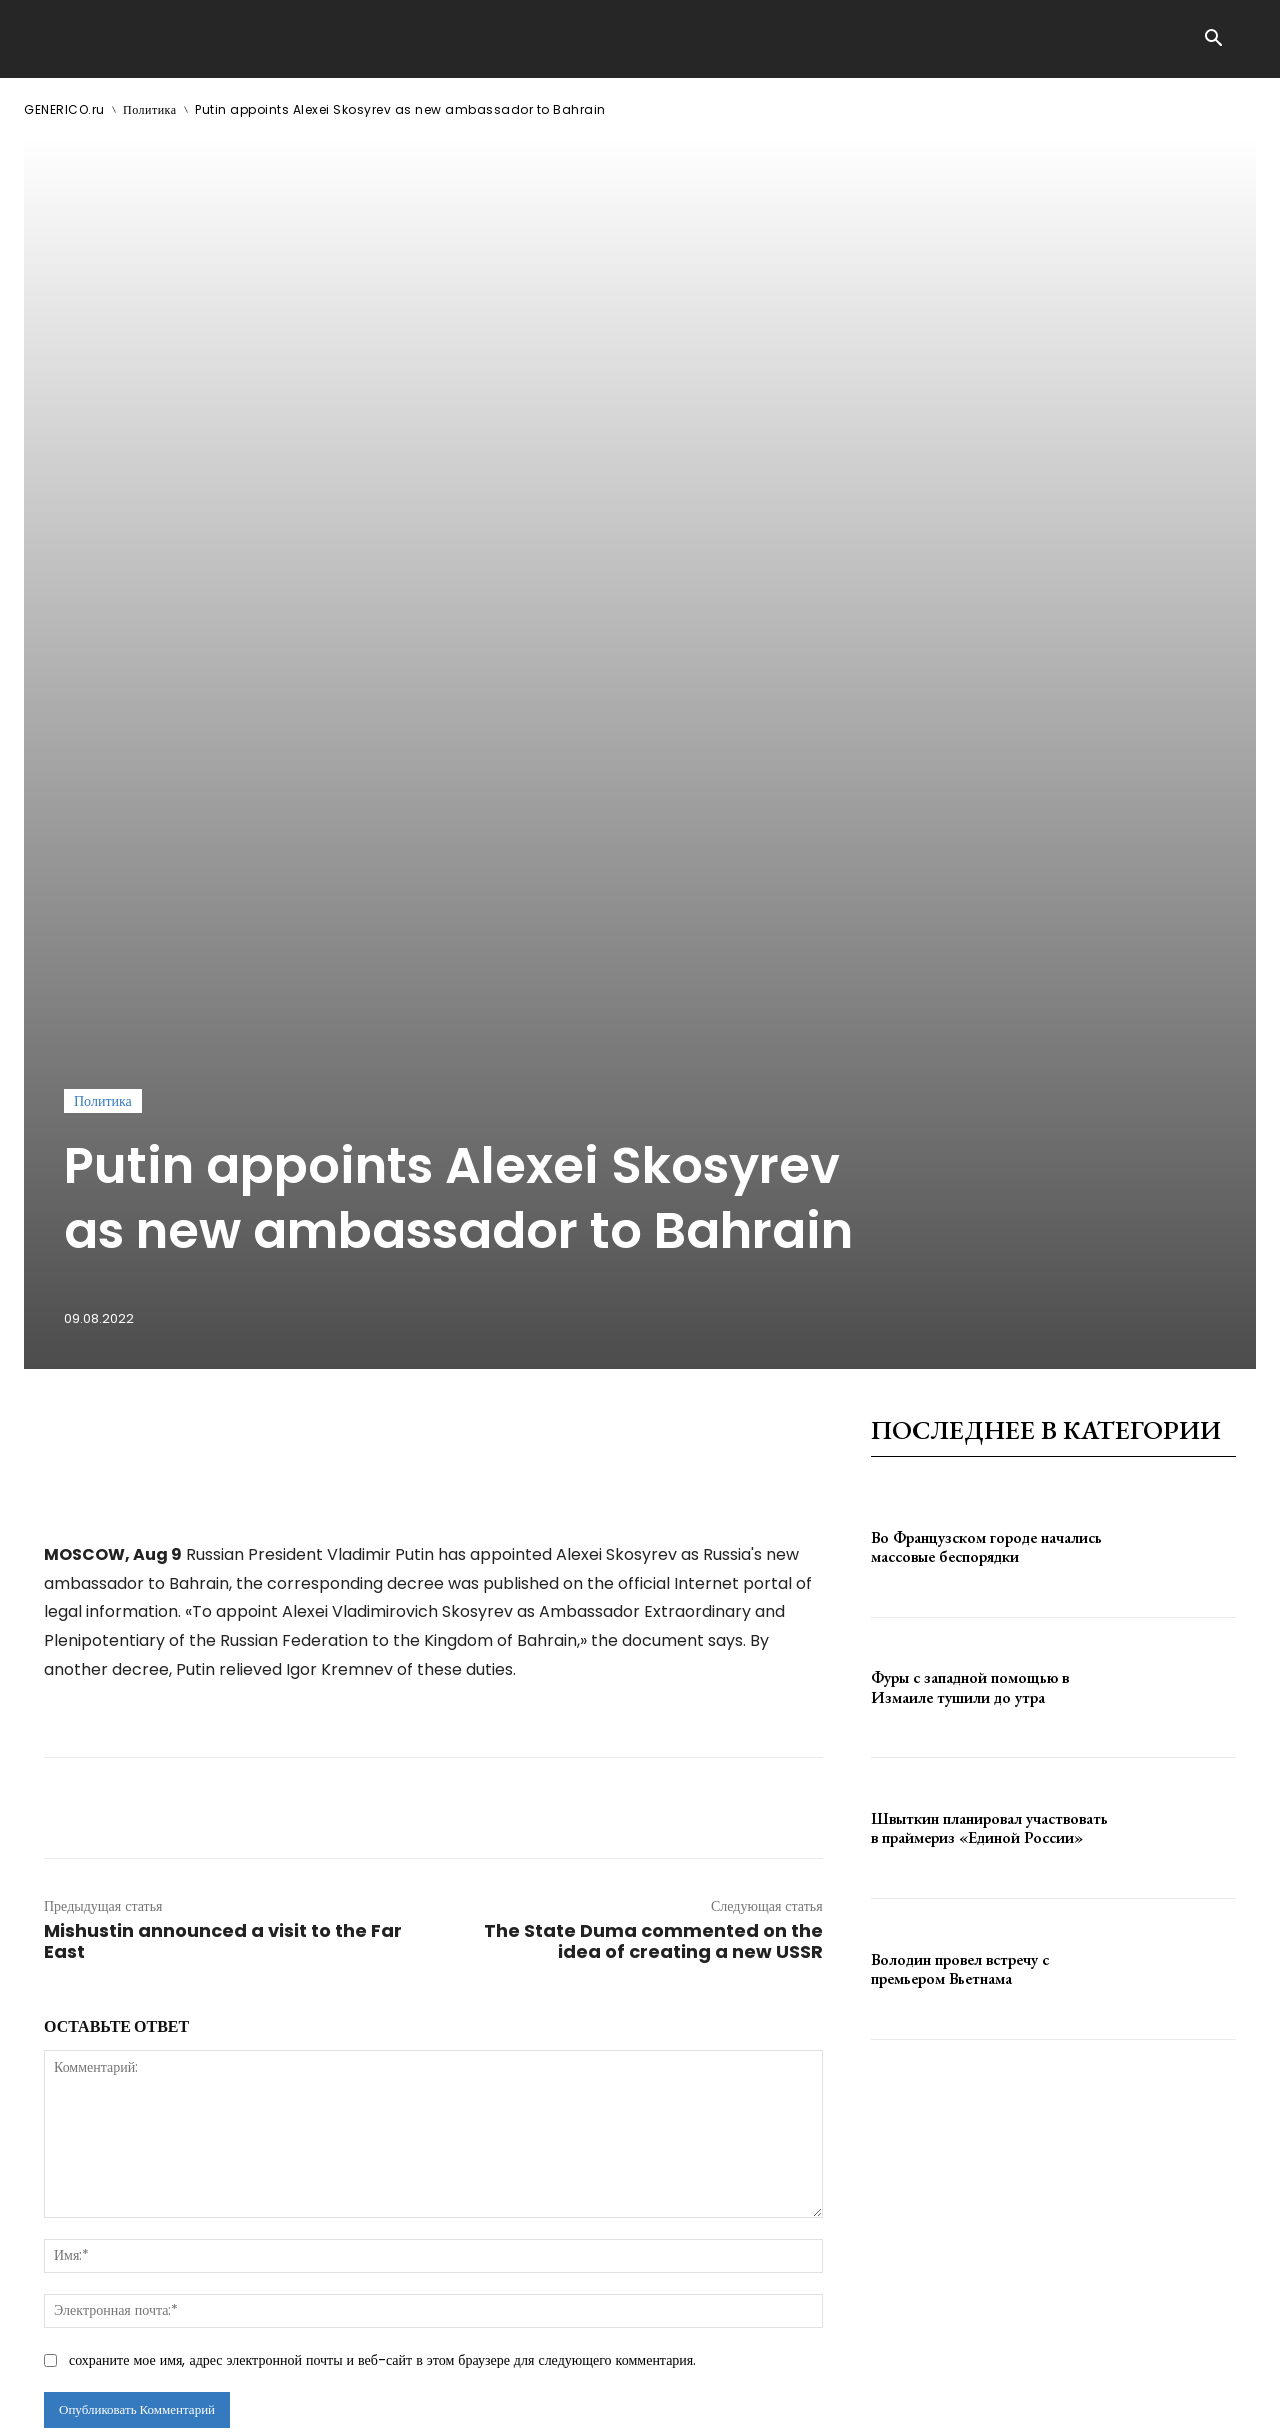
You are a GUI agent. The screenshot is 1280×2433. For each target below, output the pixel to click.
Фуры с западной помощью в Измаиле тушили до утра (970, 1379)
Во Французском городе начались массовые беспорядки (986, 1239)
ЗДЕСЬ (216, 2401)
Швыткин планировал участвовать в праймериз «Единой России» (989, 1520)
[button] (1213, 40)
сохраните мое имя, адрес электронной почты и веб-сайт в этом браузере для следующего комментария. (382, 2052)
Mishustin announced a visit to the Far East (223, 1633)
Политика (150, 109)
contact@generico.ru (426, 2401)
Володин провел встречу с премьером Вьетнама (960, 1661)
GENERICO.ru (64, 109)
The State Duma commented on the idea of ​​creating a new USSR (653, 1633)
